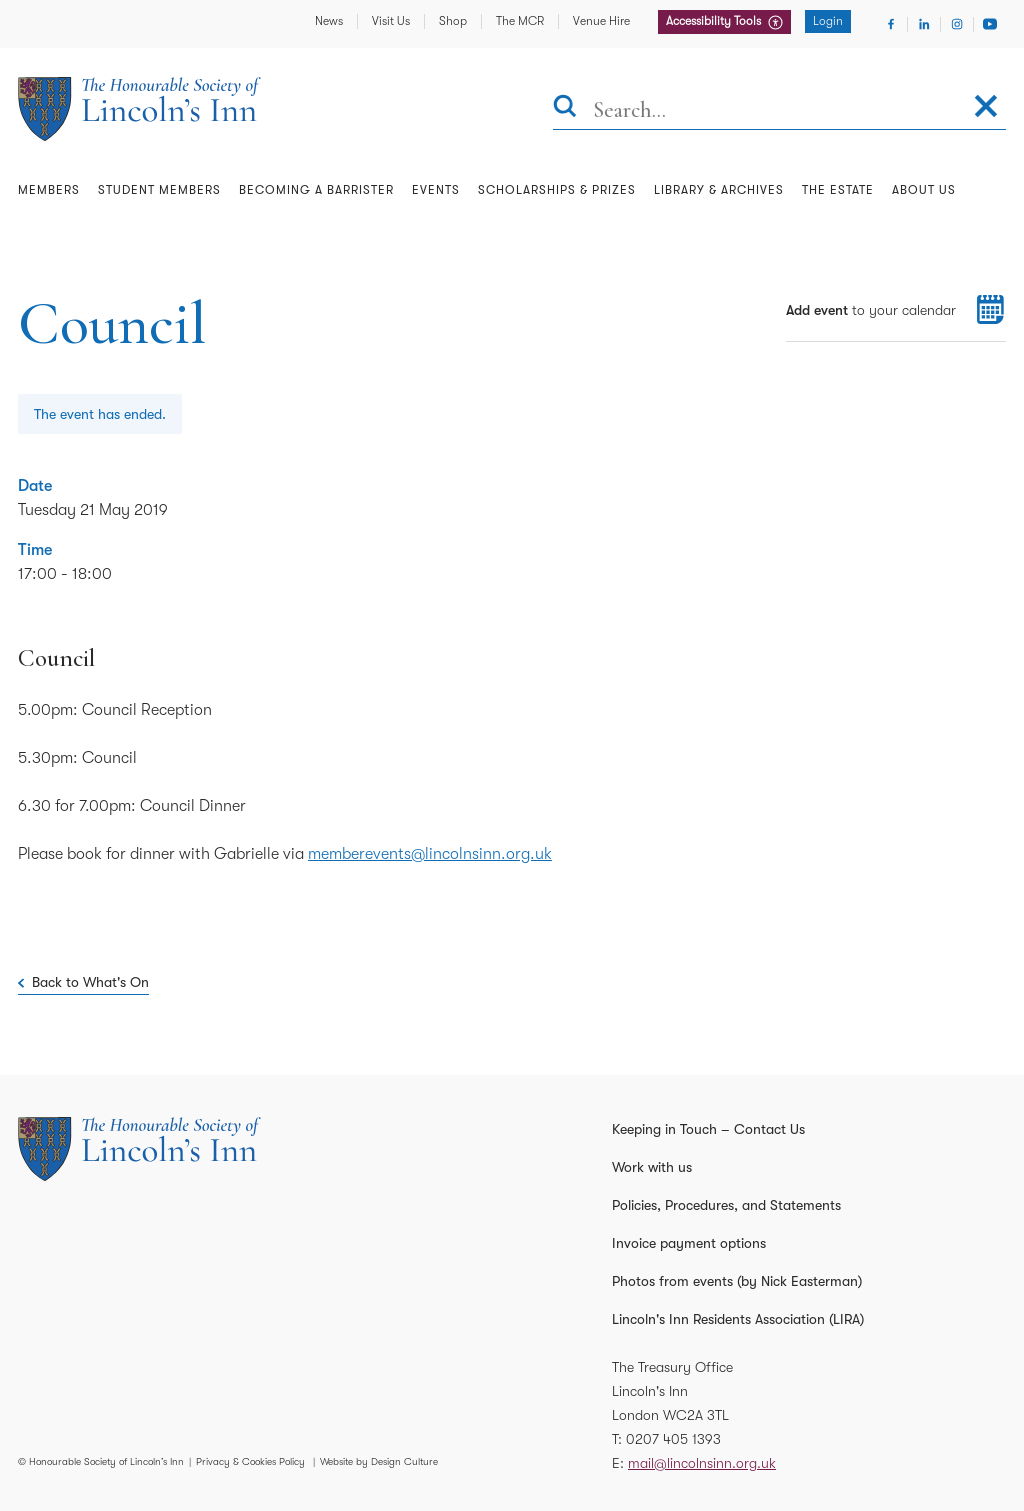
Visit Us (391, 21)
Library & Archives (719, 190)
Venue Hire (601, 21)
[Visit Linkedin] (924, 24)
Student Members (159, 190)
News (329, 21)
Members (49, 190)
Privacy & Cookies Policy (250, 1461)
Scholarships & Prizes (557, 190)
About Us (924, 190)
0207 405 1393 (673, 1439)
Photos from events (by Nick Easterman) (737, 1281)
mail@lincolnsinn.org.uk (702, 1463)
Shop (453, 21)
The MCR (520, 21)
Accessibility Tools (715, 21)
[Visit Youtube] (990, 24)
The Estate (838, 190)
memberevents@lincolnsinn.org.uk (430, 854)
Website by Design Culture (379, 1461)
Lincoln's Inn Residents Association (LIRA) (738, 1319)
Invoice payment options (689, 1243)
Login (828, 21)
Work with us (652, 1167)
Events (436, 190)
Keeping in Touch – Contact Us (708, 1129)
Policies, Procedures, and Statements (726, 1205)
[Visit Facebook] (891, 24)
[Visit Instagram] (957, 24)
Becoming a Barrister (316, 190)
